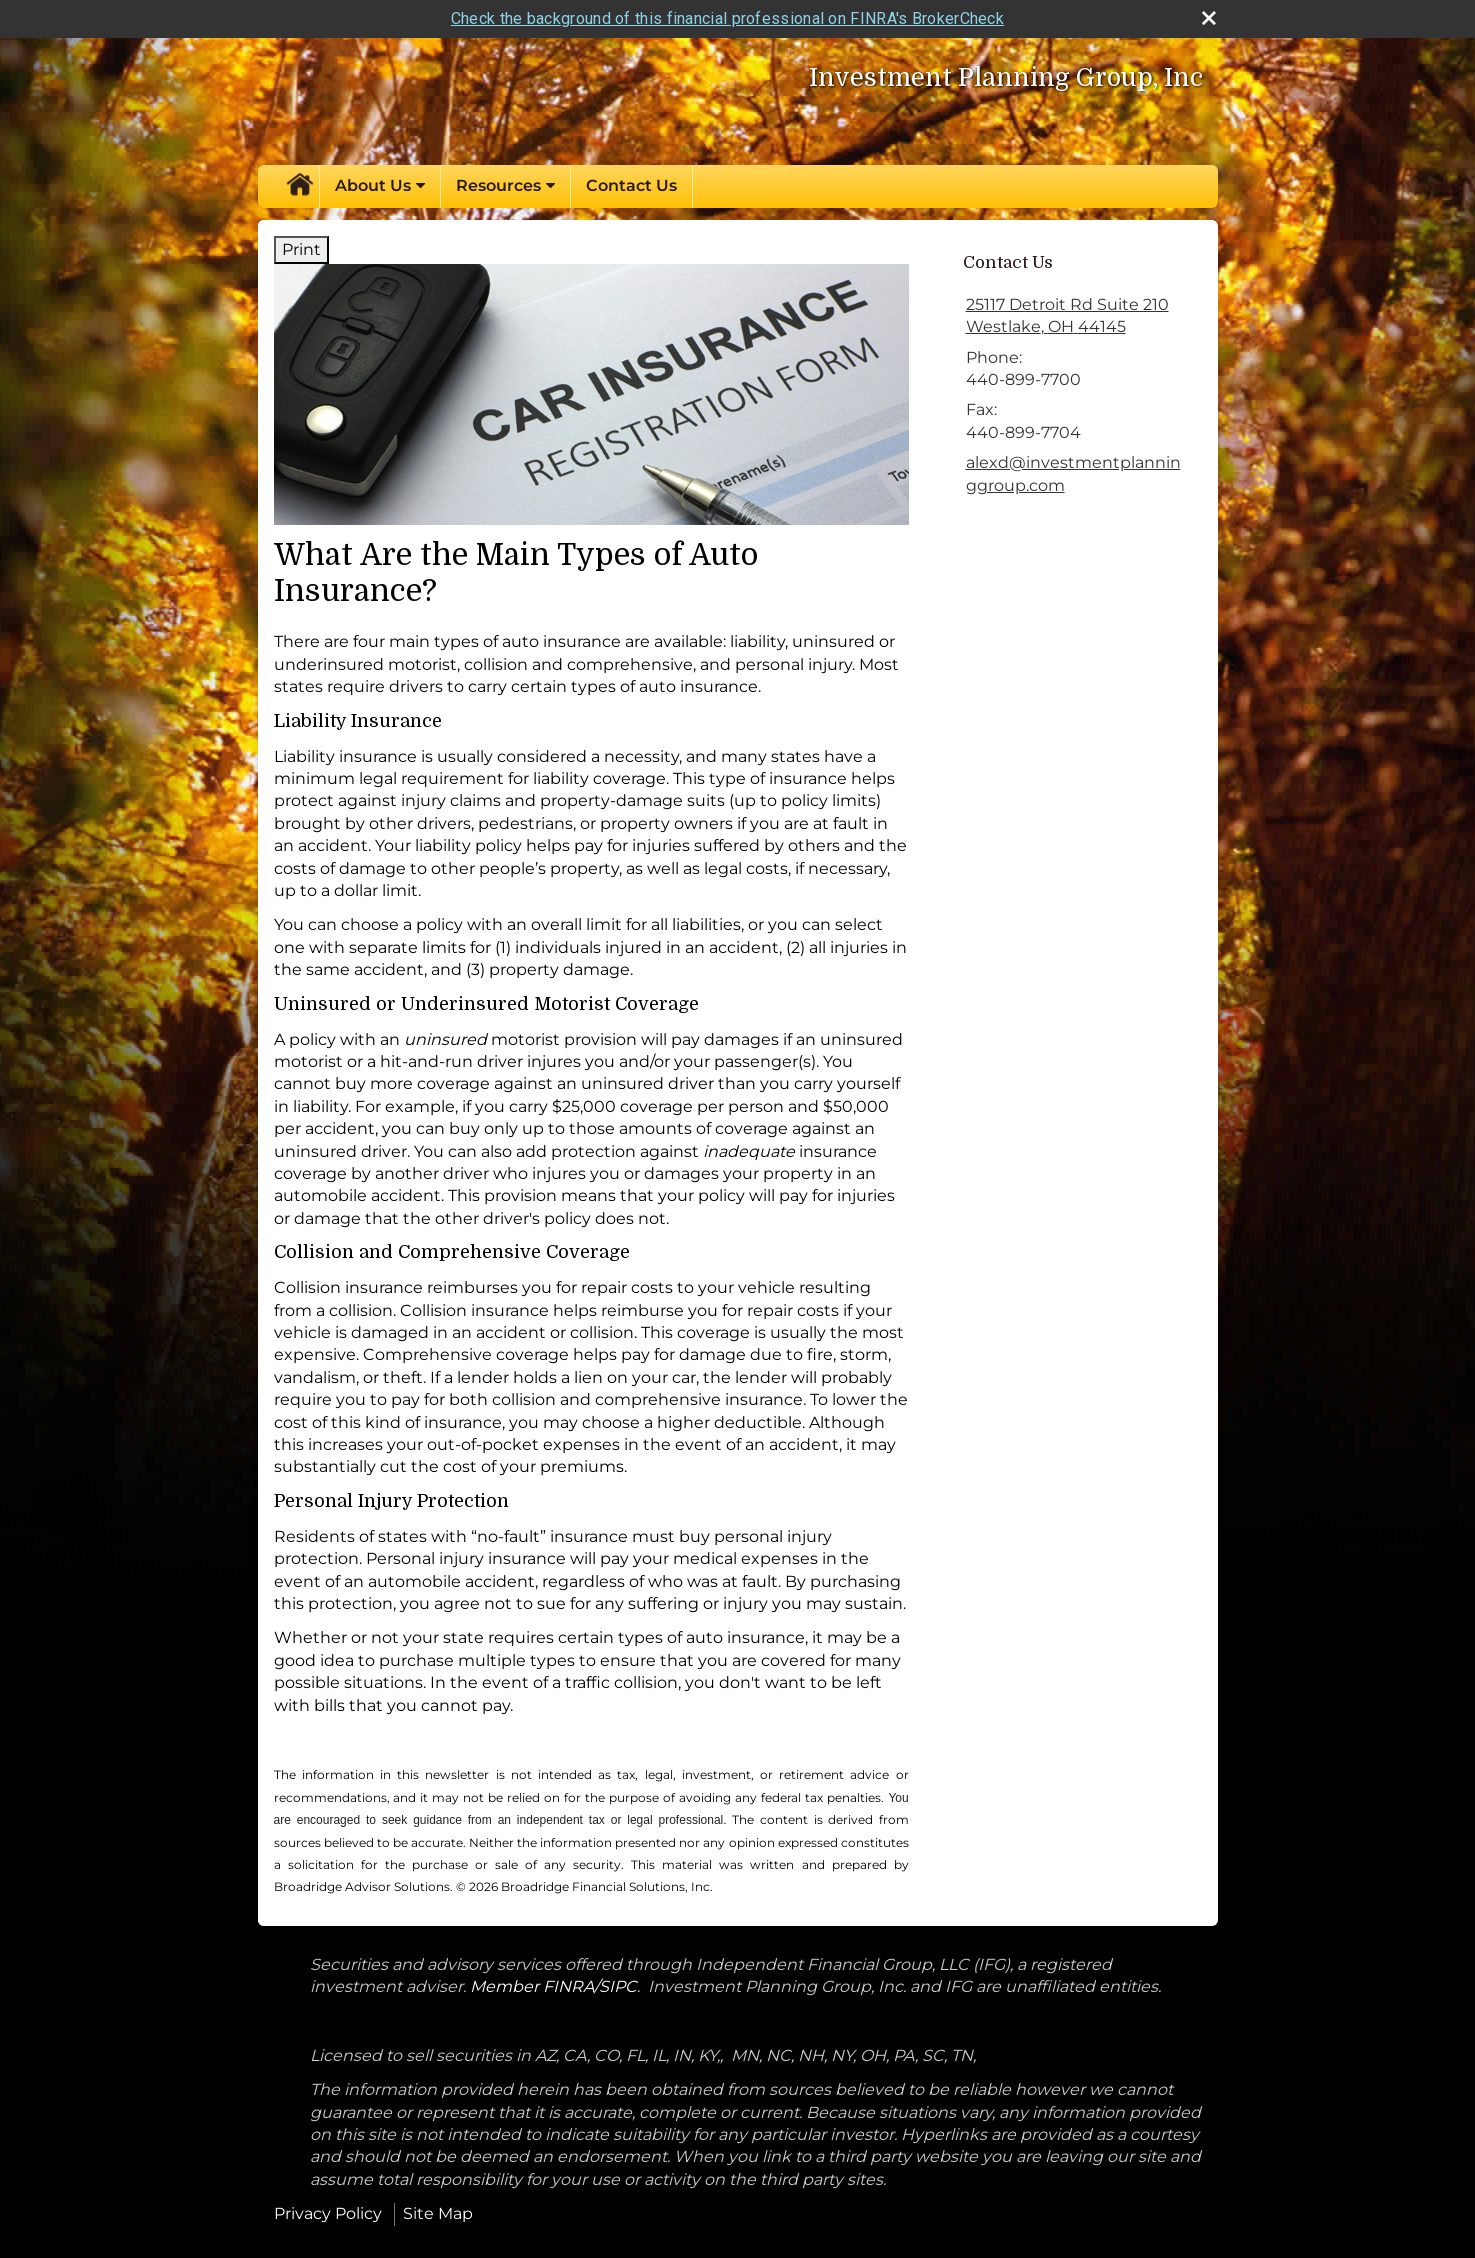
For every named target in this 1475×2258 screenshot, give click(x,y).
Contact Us (631, 185)
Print (301, 249)
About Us (373, 185)
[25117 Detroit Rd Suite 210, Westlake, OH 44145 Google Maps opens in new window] (1067, 316)
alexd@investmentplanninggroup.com (1073, 473)
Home (299, 186)
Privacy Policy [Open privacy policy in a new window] (328, 2213)
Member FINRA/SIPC (553, 1986)
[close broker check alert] (1209, 18)
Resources (498, 185)
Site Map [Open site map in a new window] (438, 2213)
